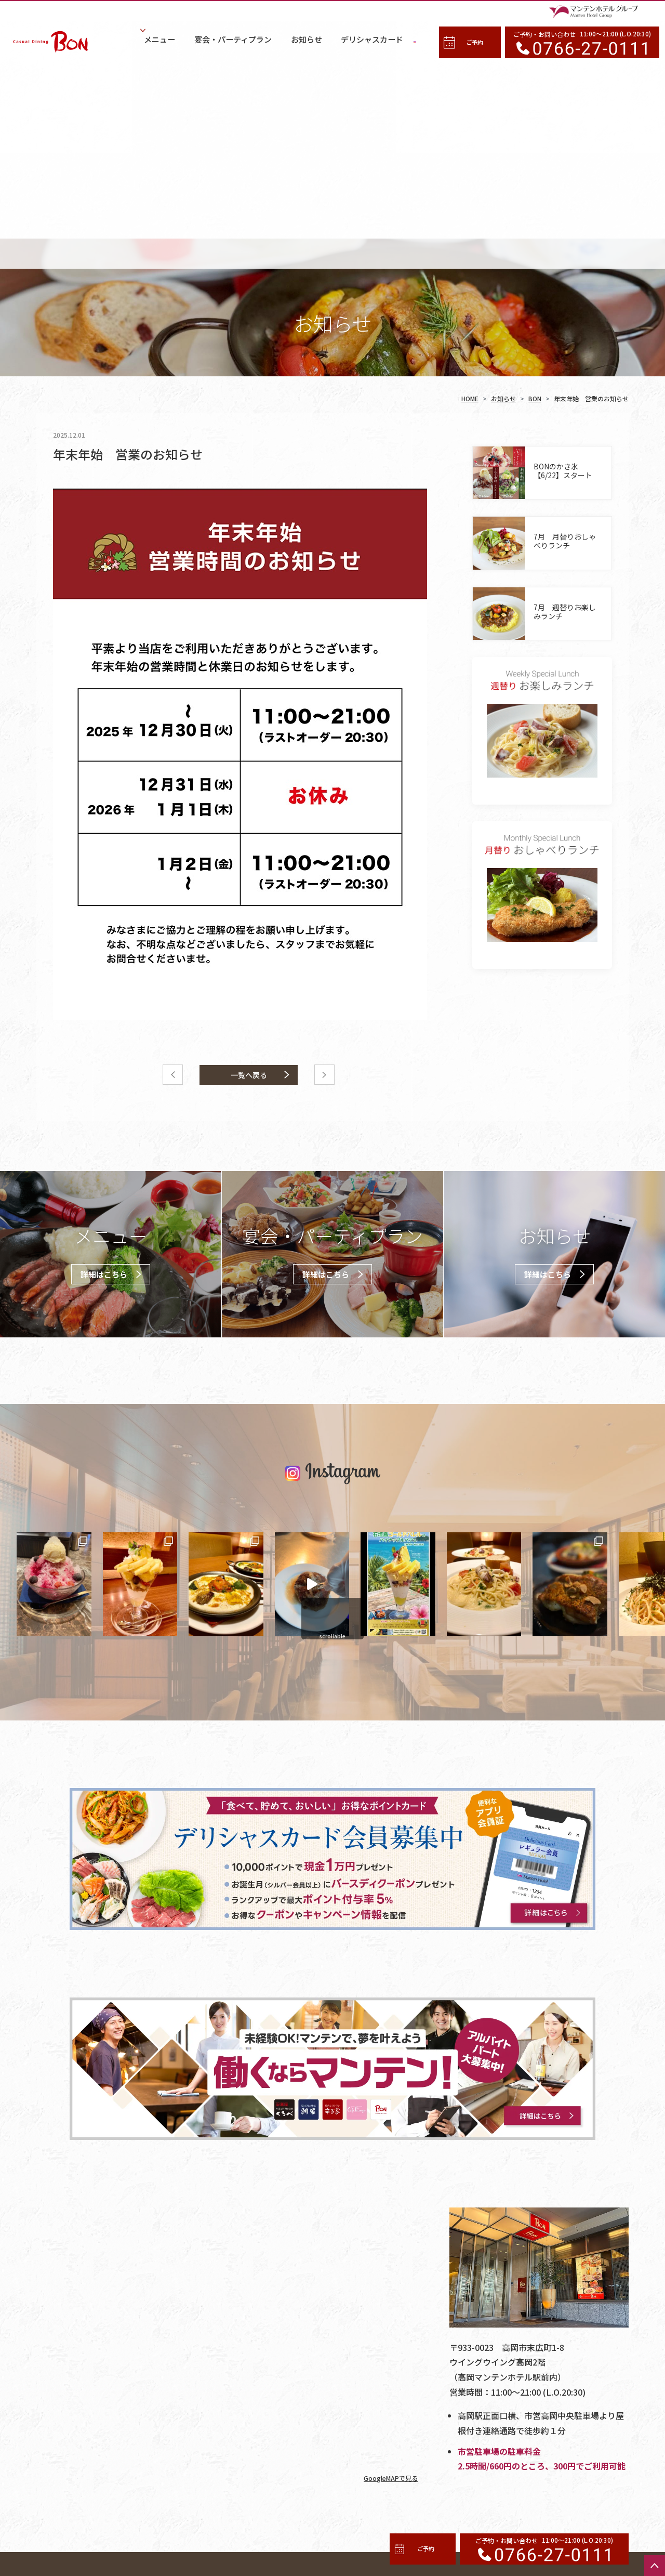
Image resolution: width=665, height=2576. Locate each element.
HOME (469, 182)
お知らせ (503, 182)
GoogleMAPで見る (386, 2261)
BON (534, 182)
